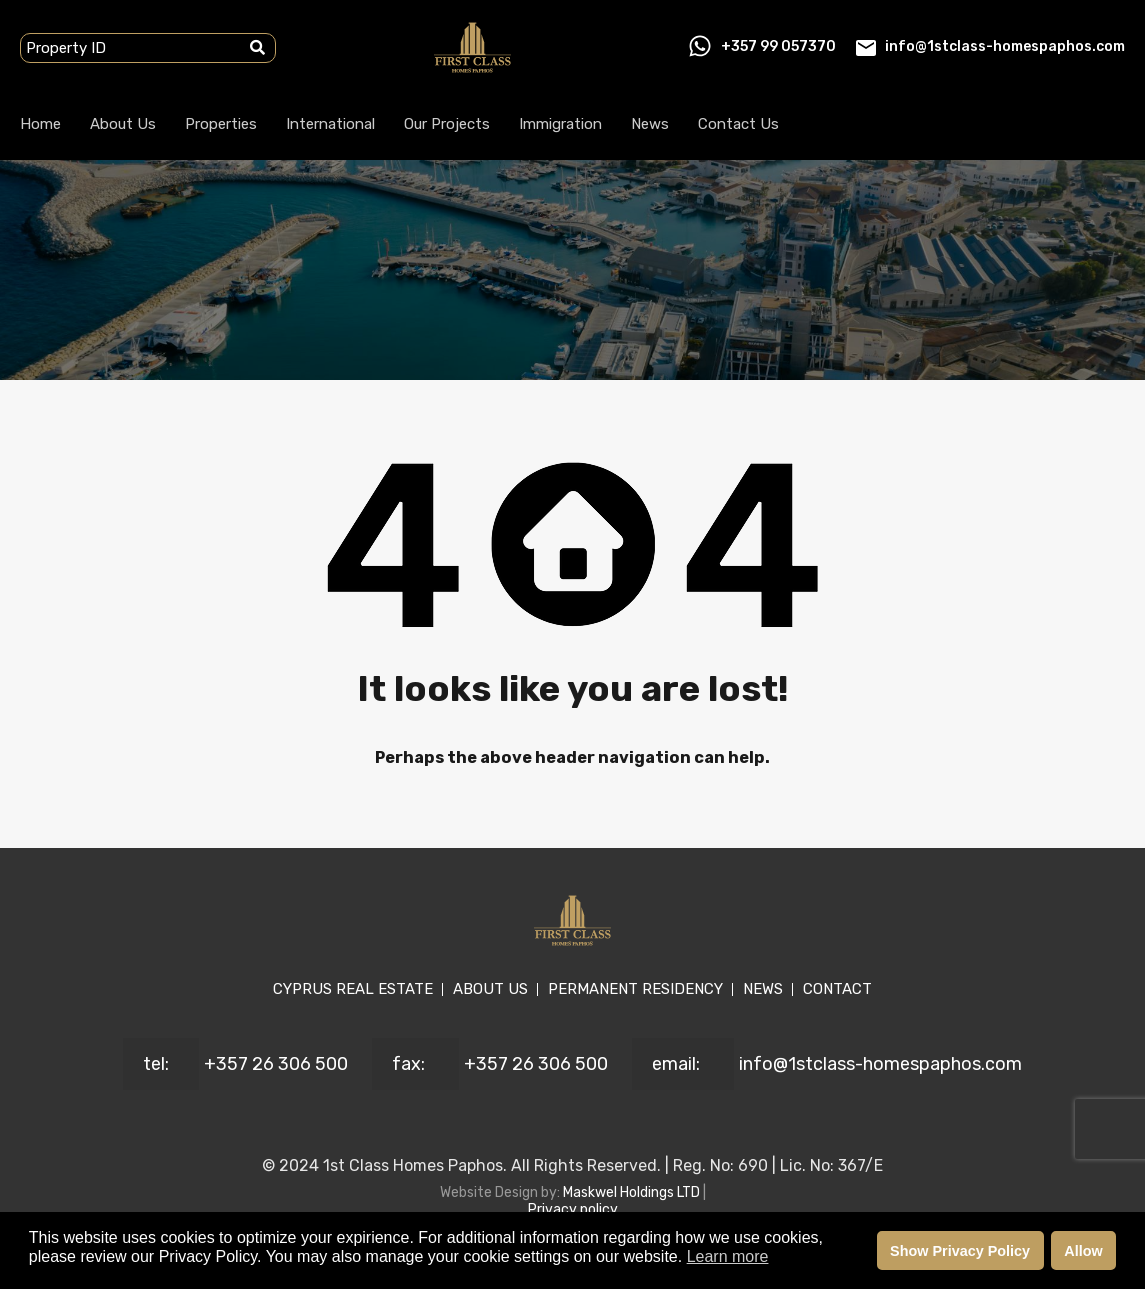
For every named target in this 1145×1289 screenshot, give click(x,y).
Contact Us (738, 124)
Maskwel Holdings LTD (633, 1192)
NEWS (763, 989)
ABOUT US (490, 989)
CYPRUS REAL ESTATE (353, 989)
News (650, 124)
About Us (123, 124)
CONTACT (837, 989)
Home (40, 124)
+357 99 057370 (778, 46)
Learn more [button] (728, 1256)
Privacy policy (573, 1209)
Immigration (560, 124)
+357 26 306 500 (276, 1064)
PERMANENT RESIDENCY (635, 989)
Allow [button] (1083, 1251)
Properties (221, 124)
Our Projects (447, 124)
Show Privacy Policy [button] (960, 1251)
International (330, 124)
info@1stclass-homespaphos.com (1005, 46)
